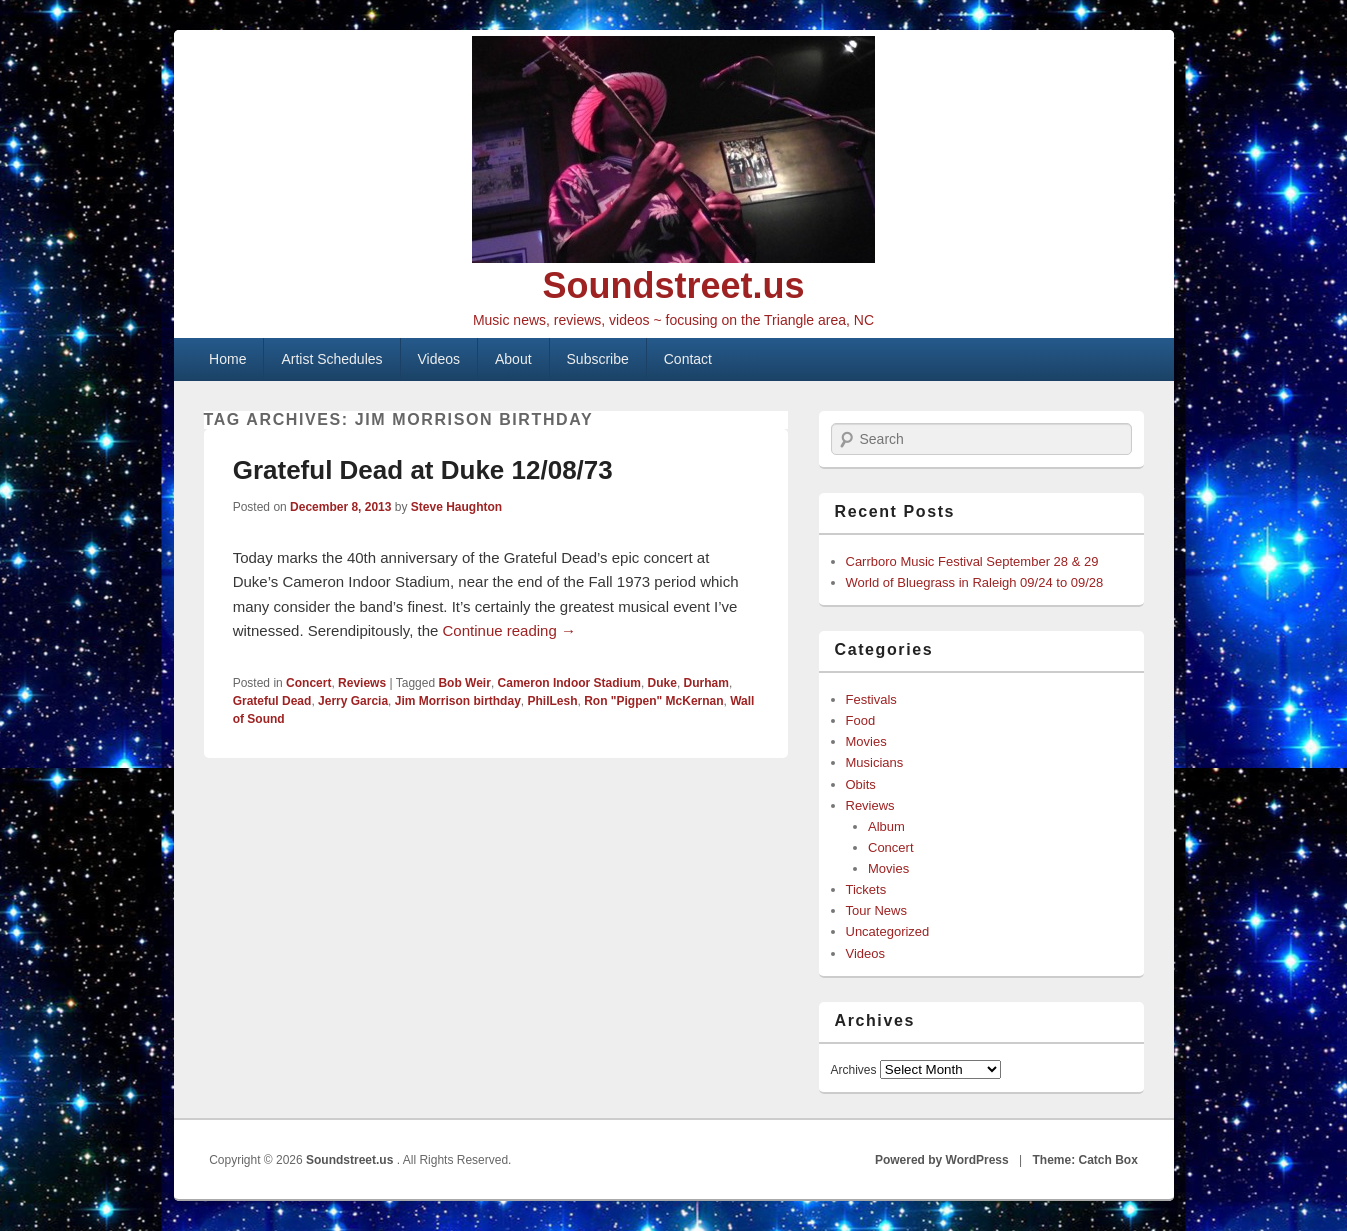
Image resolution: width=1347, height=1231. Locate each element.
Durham (706, 683)
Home (227, 359)
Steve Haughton (456, 507)
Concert (308, 683)
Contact (688, 359)
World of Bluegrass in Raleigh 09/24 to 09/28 (975, 582)
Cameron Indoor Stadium (569, 683)
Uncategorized (888, 931)
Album (886, 826)
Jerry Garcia (353, 701)
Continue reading (509, 630)
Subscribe (598, 359)
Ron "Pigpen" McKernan (653, 701)
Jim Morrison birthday (458, 701)
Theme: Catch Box (1085, 1160)
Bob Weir (464, 683)
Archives (854, 1070)
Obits (861, 784)
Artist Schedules (331, 359)
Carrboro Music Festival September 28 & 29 (972, 561)
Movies (866, 741)
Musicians (875, 762)
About (513, 359)
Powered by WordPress (942, 1160)
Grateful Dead (272, 701)
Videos (439, 359)
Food (861, 720)
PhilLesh (552, 701)
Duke (662, 683)
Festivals (871, 699)
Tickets (866, 889)
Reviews (362, 683)
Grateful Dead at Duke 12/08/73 (423, 470)
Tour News (876, 910)
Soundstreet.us (673, 285)
